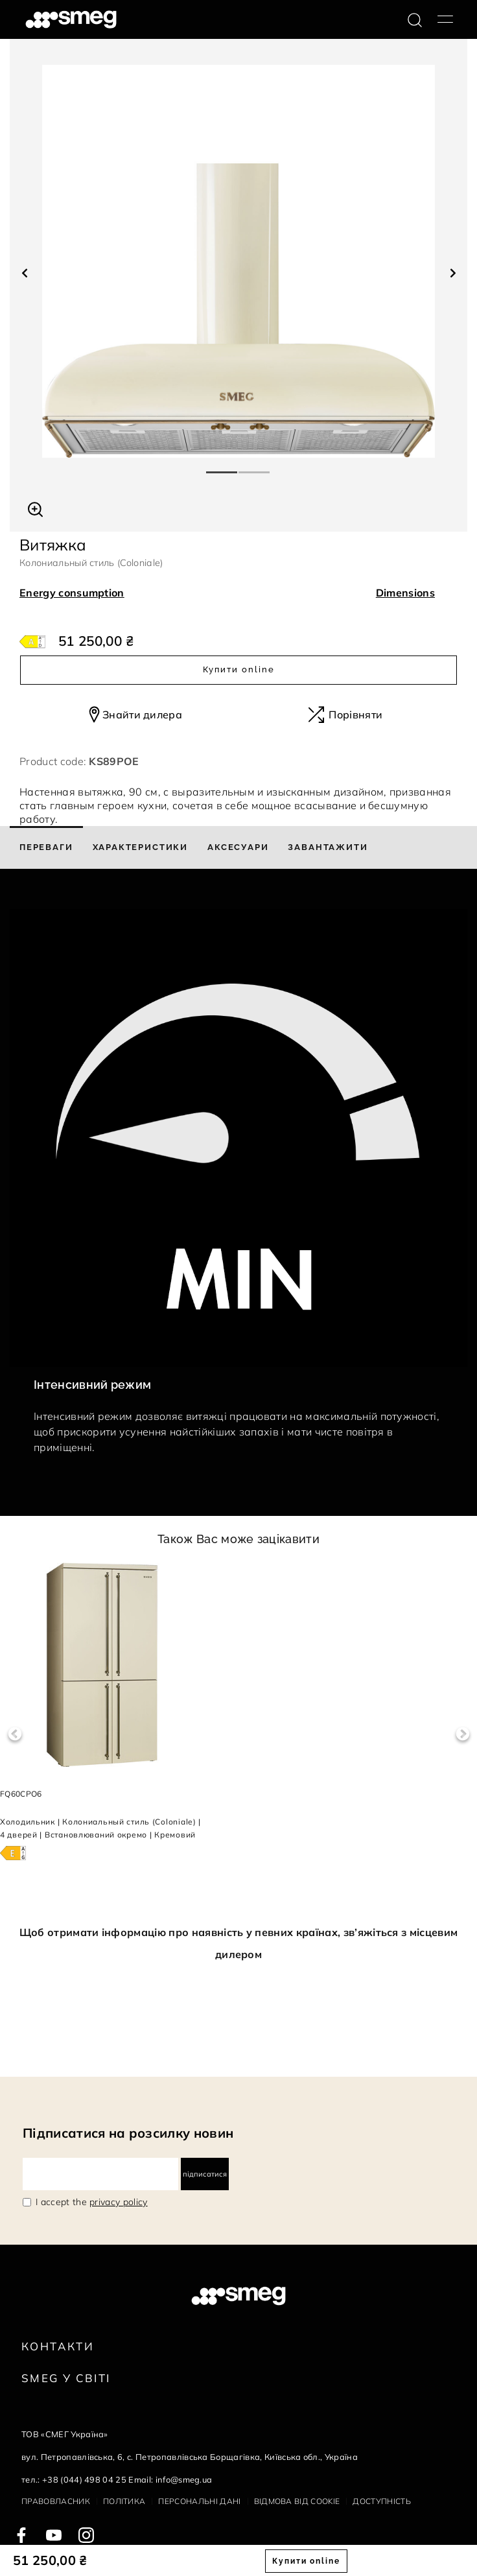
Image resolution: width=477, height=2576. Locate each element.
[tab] (46, 847)
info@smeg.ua (184, 2479)
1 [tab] (222, 466)
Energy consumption (71, 592)
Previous (14, 1734)
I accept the (92, 2202)
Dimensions (405, 592)
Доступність (382, 2501)
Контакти (57, 2346)
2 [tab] (255, 466)
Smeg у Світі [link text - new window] (66, 2378)
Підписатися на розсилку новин (128, 2133)
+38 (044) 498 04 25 (84, 2479)
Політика (124, 2501)
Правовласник (55, 2501)
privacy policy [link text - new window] (118, 2202)
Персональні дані (199, 2501)
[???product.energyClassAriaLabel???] (32, 640)
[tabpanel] (238, 261)
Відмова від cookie (297, 2501)
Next (462, 1734)
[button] (35, 508)
